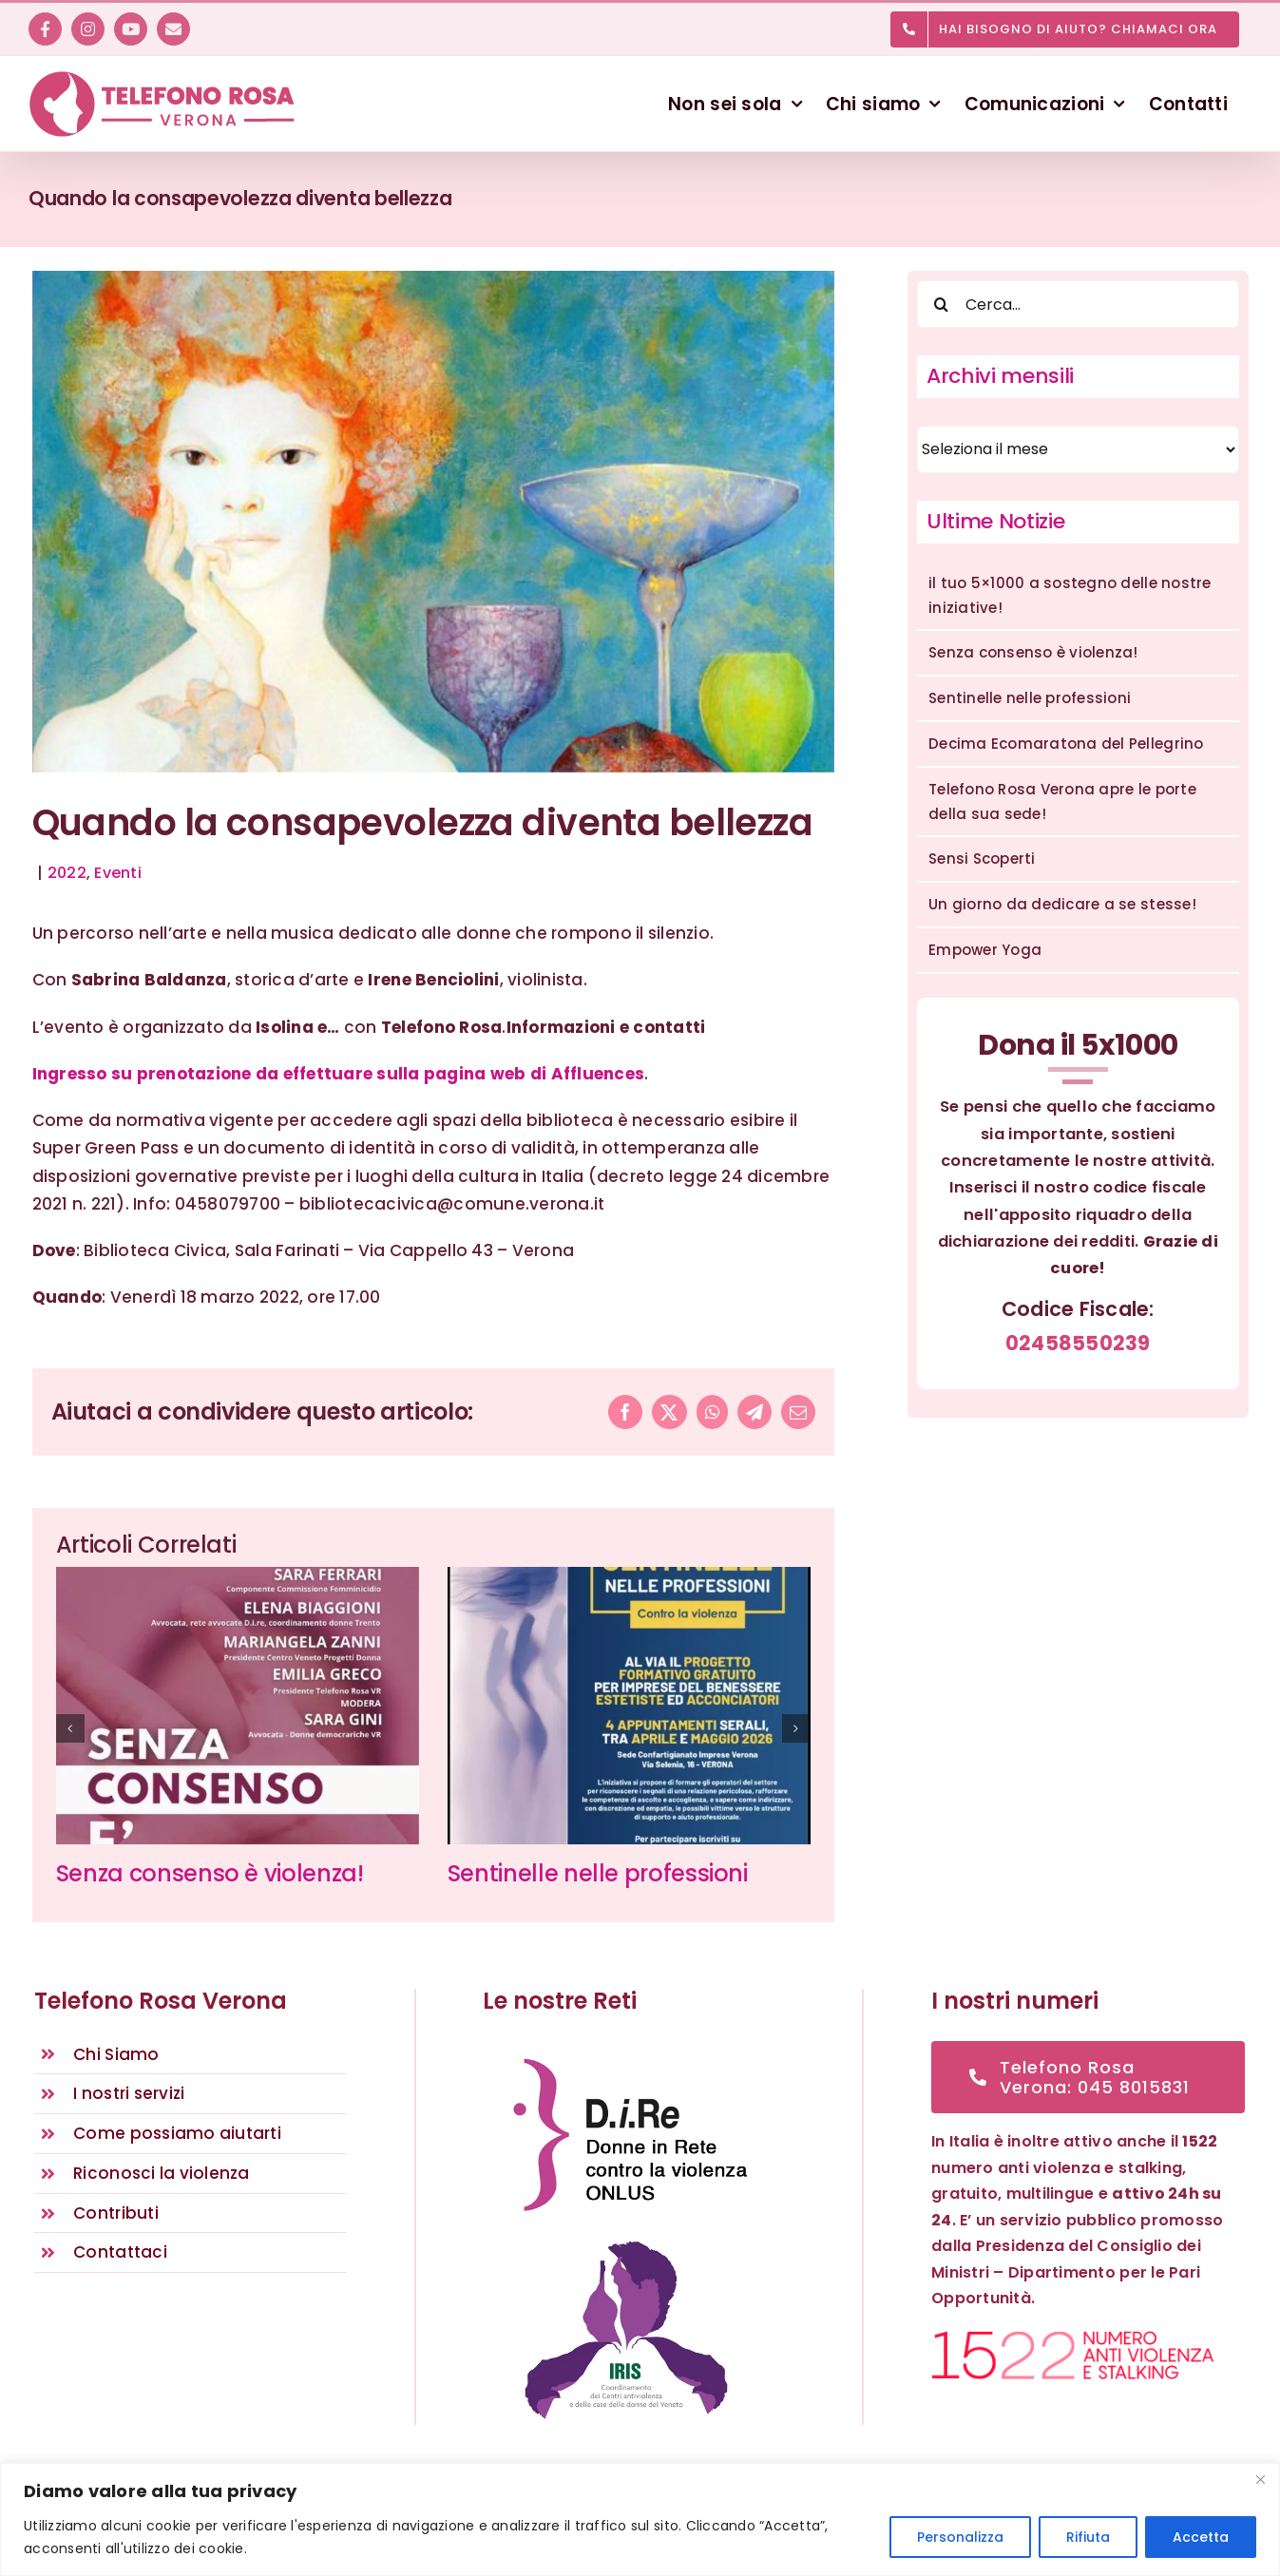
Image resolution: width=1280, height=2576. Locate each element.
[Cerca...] (1077, 304)
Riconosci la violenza (161, 2173)
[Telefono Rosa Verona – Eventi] (433, 522)
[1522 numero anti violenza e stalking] (1072, 2338)
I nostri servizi (128, 2093)
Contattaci (120, 2252)
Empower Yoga (984, 950)
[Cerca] (941, 304)
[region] (640, 2519)
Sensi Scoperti (982, 858)
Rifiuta (1088, 2537)
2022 (67, 873)
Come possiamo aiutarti (177, 2133)
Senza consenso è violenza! (210, 1873)
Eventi (118, 873)
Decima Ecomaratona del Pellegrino (1065, 744)
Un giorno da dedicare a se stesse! (1062, 904)
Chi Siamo (116, 2054)
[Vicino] (1260, 2479)
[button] (70, 1728)
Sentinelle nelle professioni (598, 1873)
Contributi (116, 2213)
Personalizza (960, 2537)
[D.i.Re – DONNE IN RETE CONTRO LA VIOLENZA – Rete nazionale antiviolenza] (627, 2048)
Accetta (1201, 2537)
